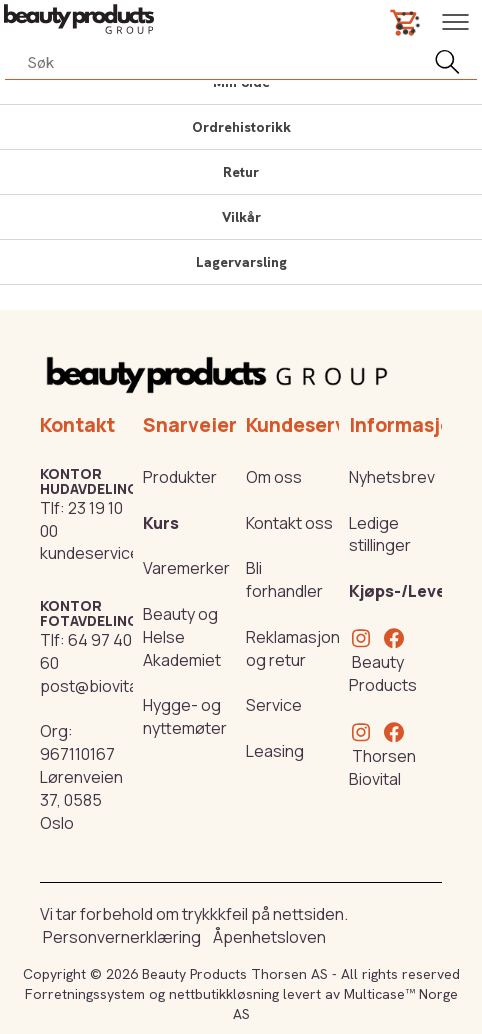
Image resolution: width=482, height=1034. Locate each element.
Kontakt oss (289, 523)
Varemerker (186, 568)
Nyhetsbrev (392, 477)
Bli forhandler (284, 579)
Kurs (161, 523)
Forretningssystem (85, 994)
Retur (241, 172)
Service (274, 705)
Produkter (180, 477)
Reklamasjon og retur (293, 648)
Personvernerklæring (122, 937)
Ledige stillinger (380, 534)
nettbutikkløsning (224, 994)
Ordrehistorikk (241, 127)
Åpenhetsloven (269, 937)
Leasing (275, 751)
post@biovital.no (102, 686)
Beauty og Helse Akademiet (182, 637)
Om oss (274, 477)
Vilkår (241, 217)
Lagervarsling (241, 262)
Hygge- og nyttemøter (185, 716)
